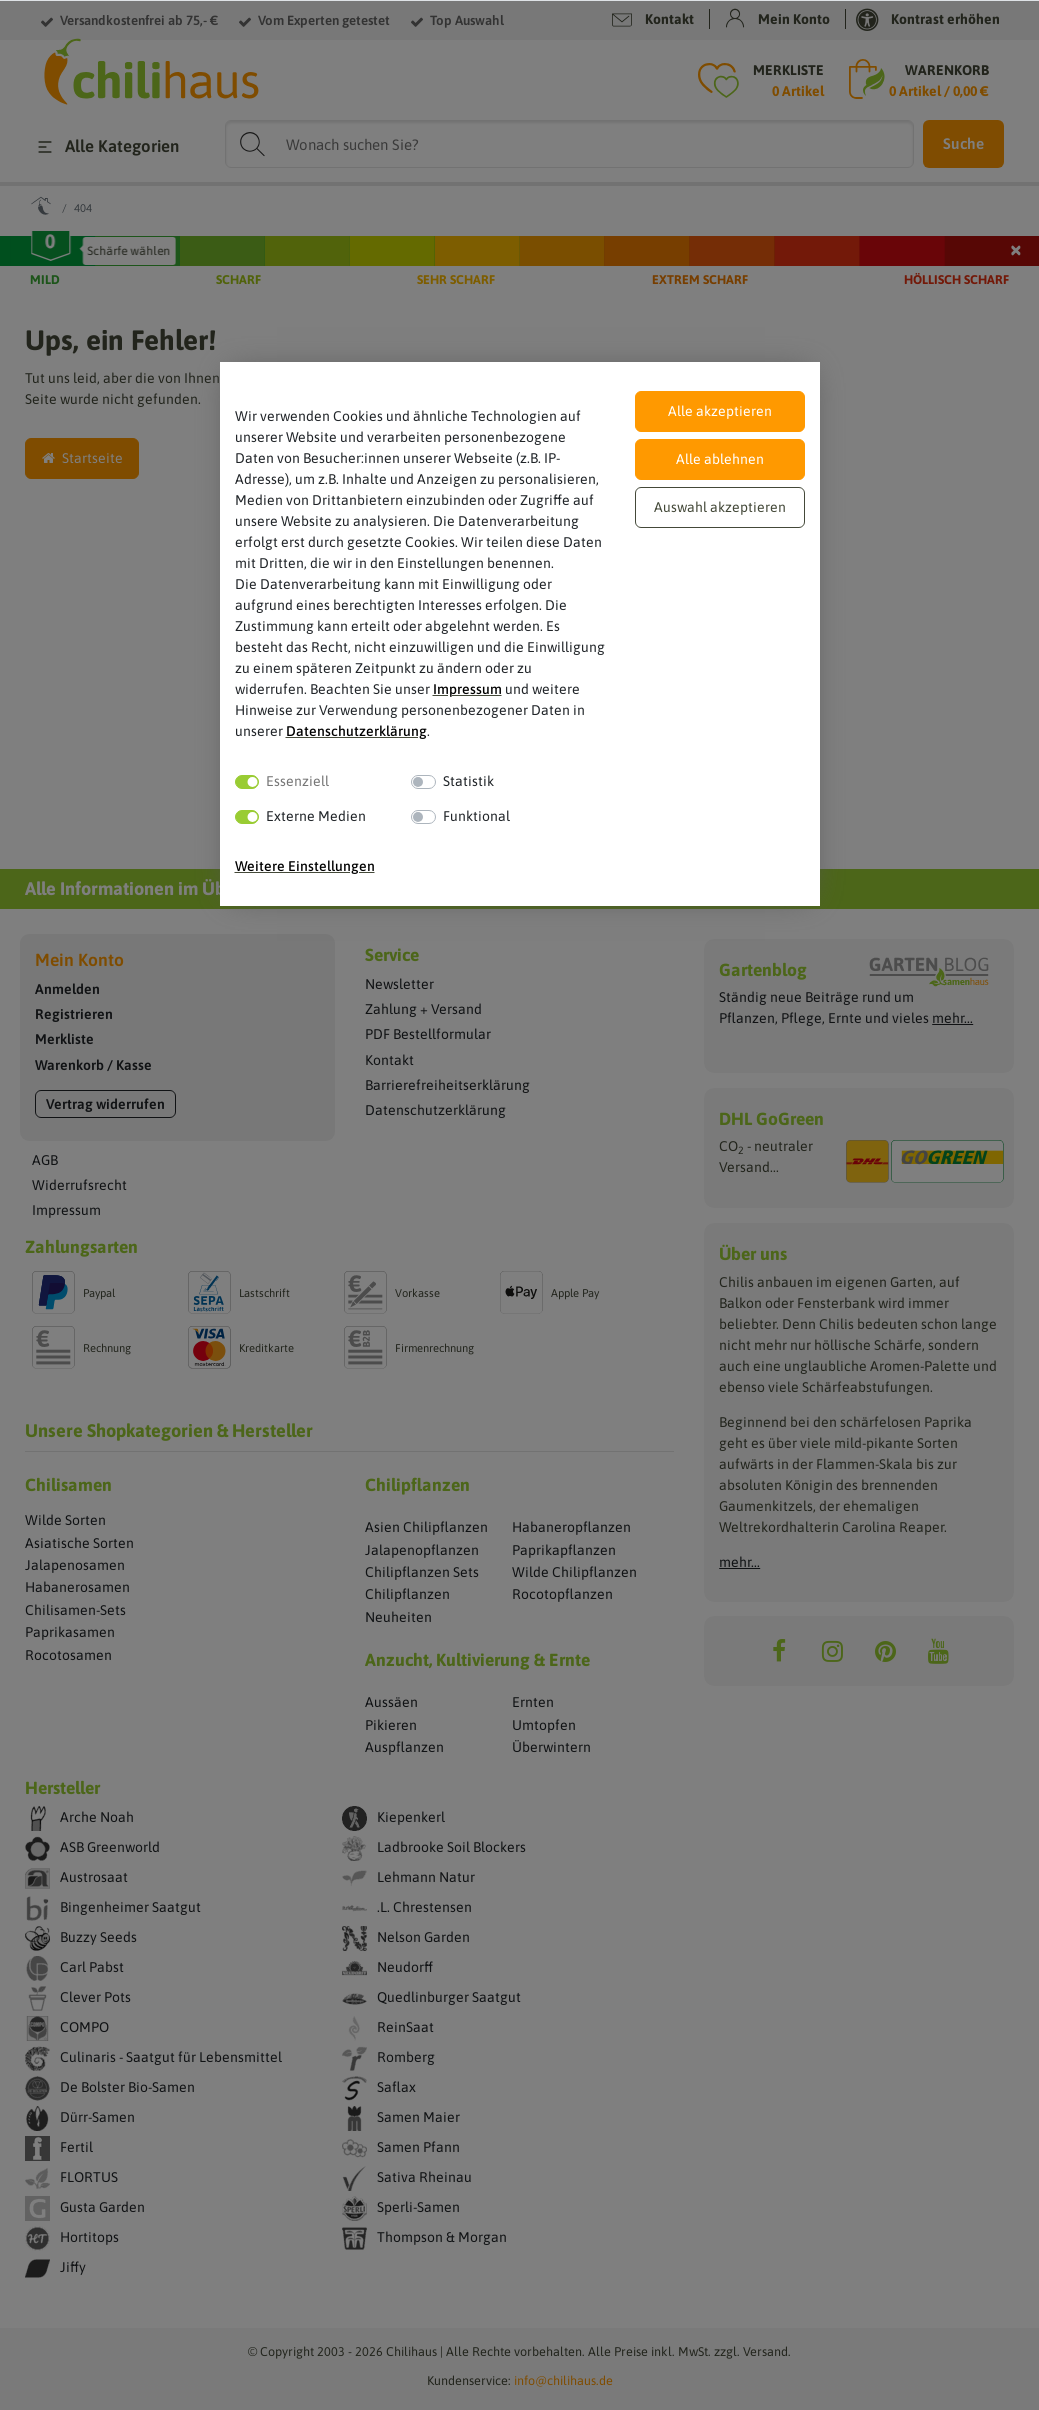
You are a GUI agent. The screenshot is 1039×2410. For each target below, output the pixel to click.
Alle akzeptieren (720, 411)
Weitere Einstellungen (305, 866)
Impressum (467, 689)
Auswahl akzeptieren (720, 507)
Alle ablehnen (720, 459)
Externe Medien (316, 816)
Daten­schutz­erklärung (356, 731)
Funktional (476, 816)
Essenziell (297, 781)
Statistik (468, 781)
